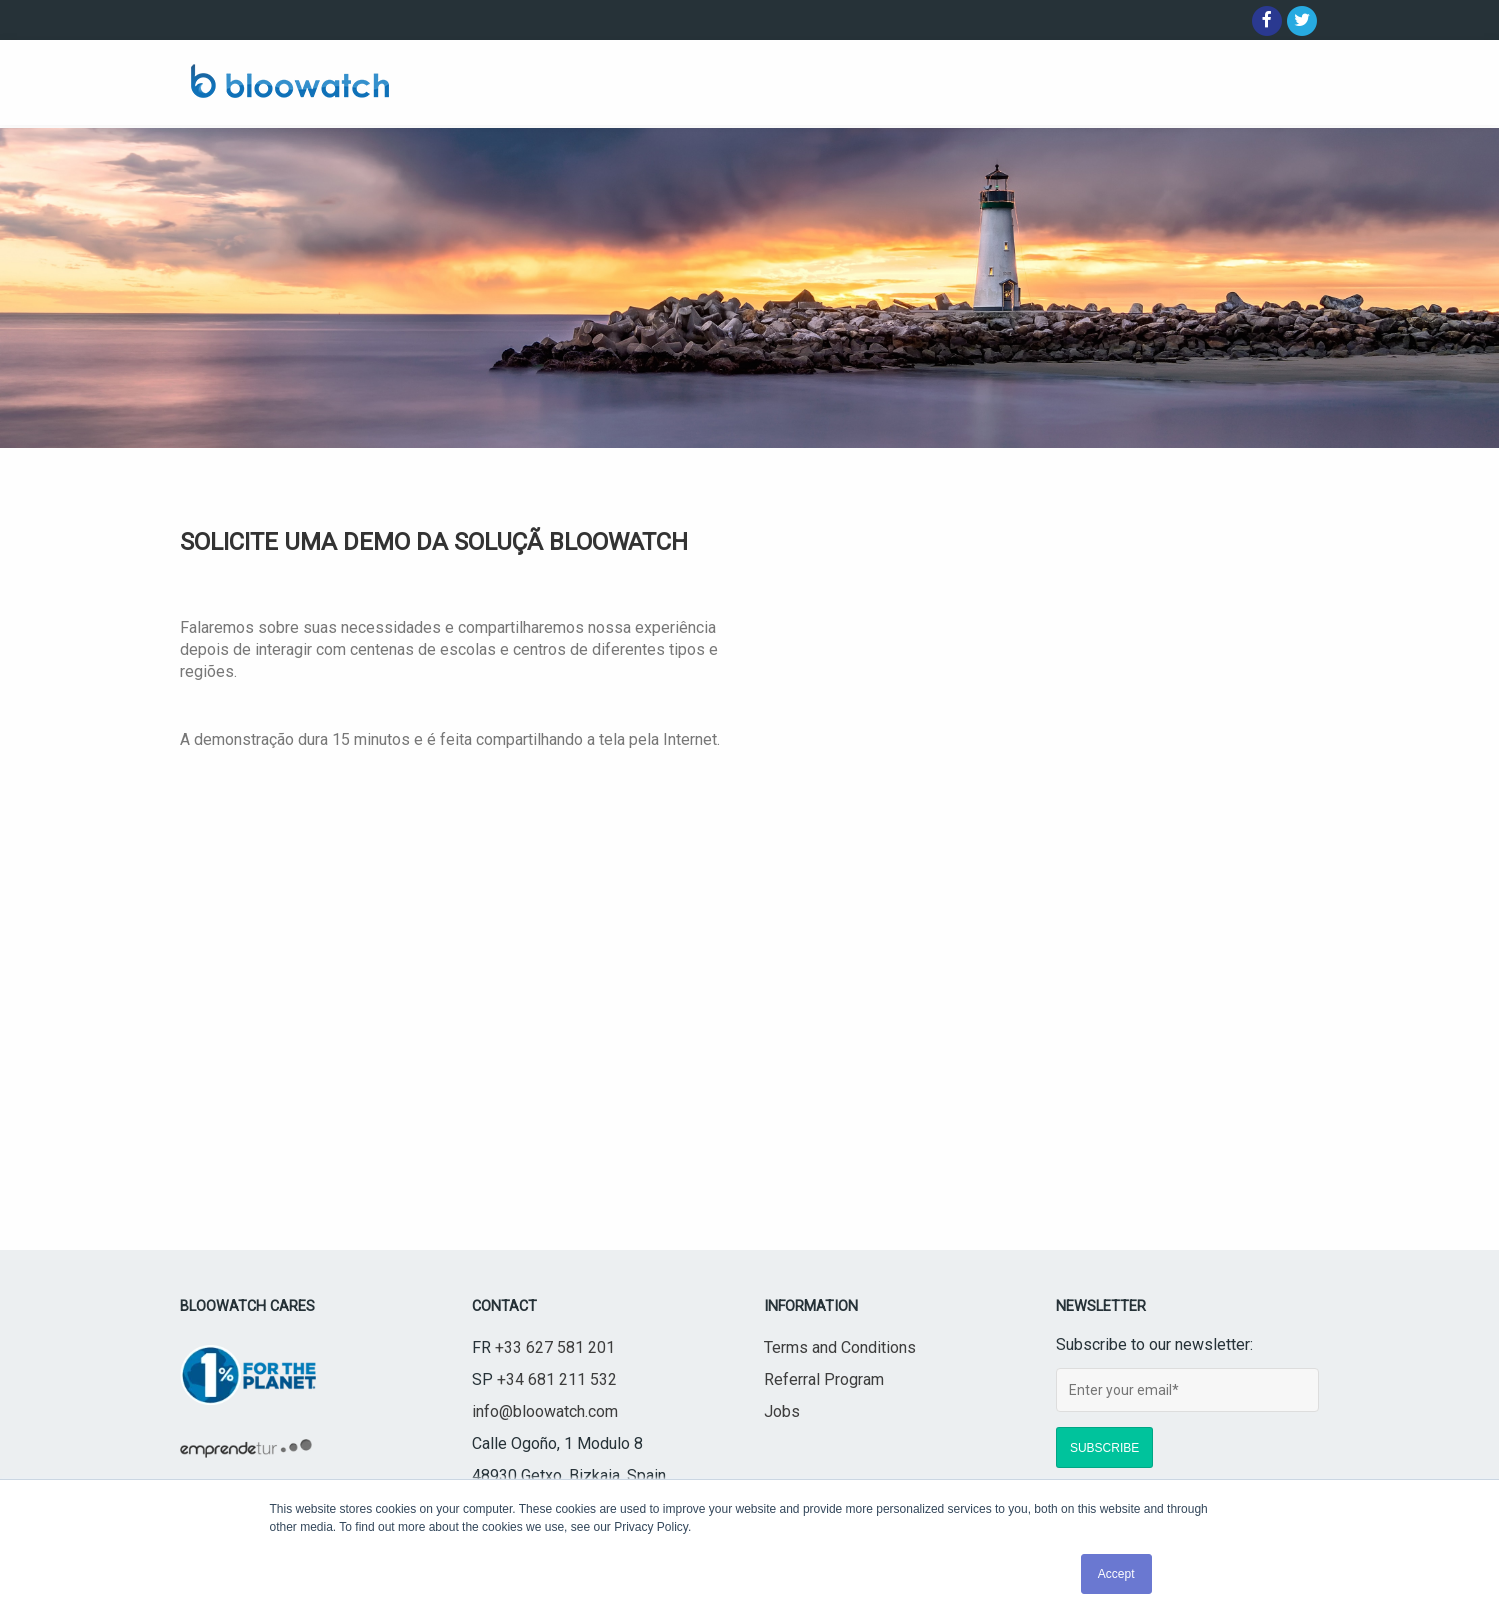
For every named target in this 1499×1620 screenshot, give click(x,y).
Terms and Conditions (840, 1347)
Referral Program (824, 1379)
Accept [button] (1116, 1574)
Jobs (782, 1411)
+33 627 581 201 (555, 1347)
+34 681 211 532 (557, 1379)
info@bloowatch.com (545, 1411)
